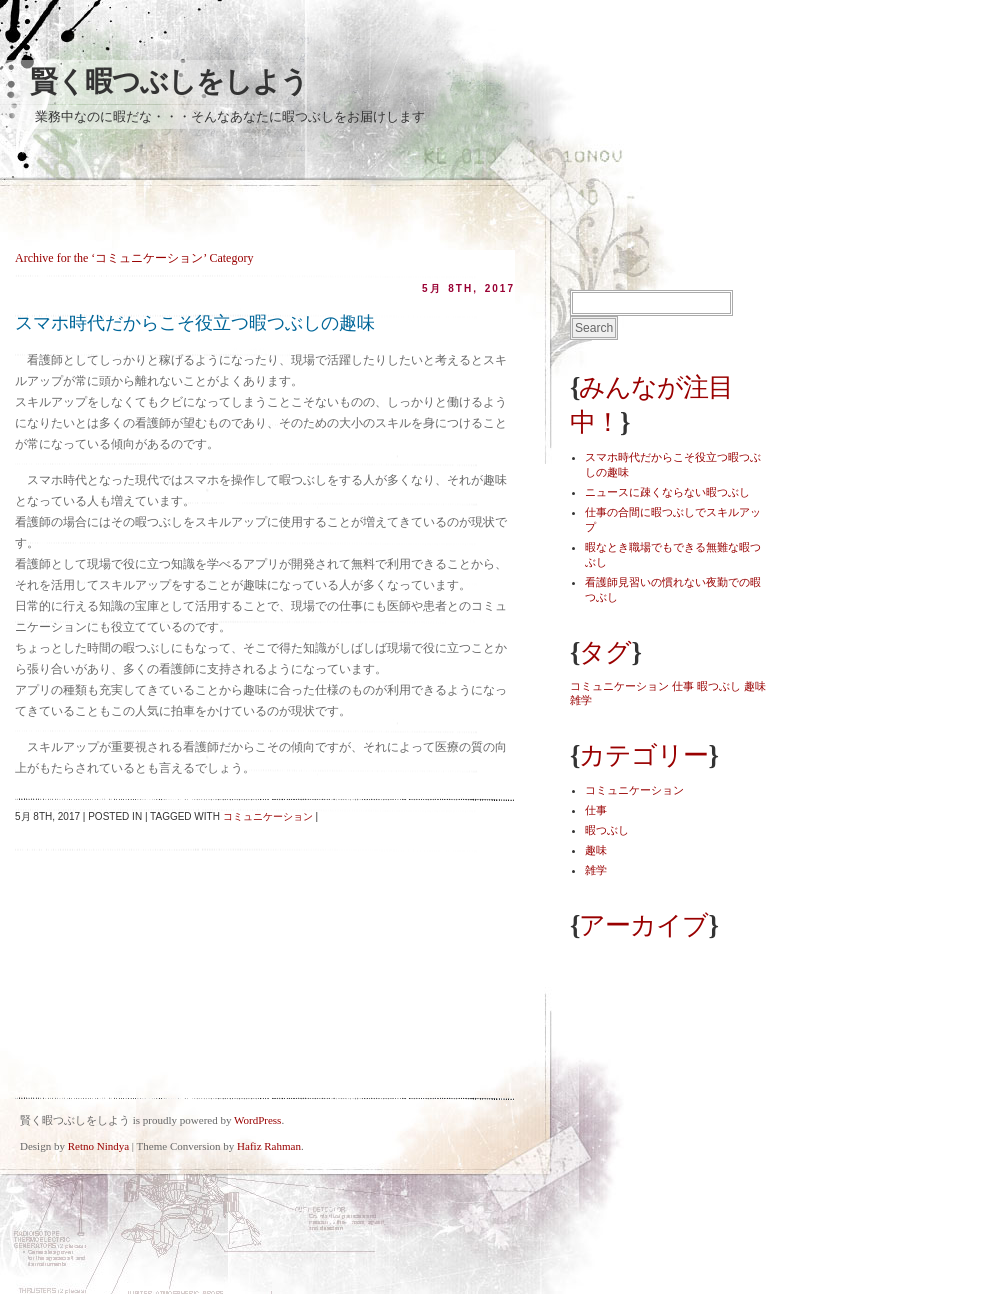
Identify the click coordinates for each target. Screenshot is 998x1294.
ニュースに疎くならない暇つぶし (667, 492)
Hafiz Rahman (269, 1146)
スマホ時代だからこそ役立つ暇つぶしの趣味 (195, 323)
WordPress (257, 1120)
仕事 (596, 810)
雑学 (596, 870)
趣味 (596, 850)
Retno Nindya (98, 1146)
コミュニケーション (268, 816)
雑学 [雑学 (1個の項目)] (581, 700)
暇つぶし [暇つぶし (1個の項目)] (719, 686)
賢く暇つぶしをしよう (169, 81)
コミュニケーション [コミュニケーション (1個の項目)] (619, 686)
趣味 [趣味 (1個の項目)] (755, 686)
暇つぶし (607, 830)
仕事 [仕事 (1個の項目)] (683, 686)
